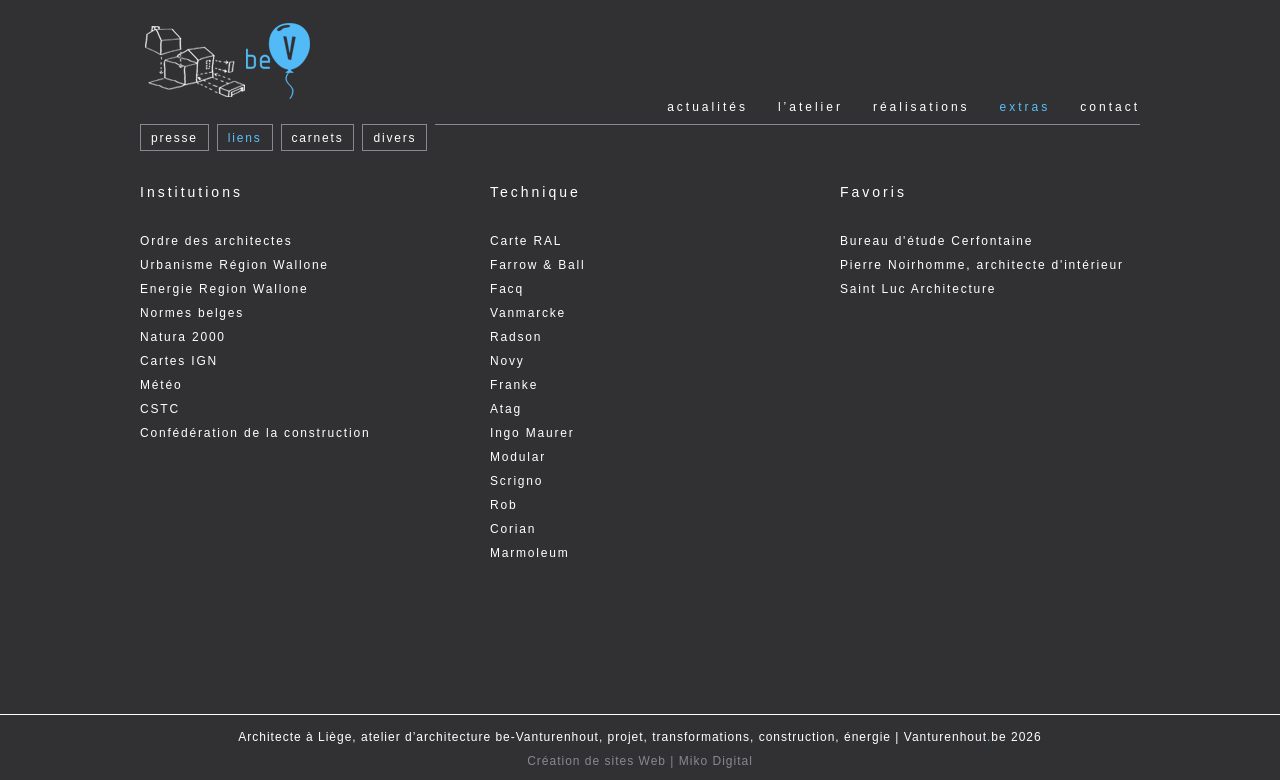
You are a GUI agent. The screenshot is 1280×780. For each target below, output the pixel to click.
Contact (1110, 107)
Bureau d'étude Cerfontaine (936, 241)
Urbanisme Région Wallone (234, 265)
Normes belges (192, 313)
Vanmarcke (528, 313)
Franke (514, 385)
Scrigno (516, 481)
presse (174, 138)
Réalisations (921, 107)
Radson (516, 337)
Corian (513, 529)
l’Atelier (810, 107)
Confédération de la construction (255, 433)
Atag (506, 409)
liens (245, 138)
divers (394, 138)
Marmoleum (530, 553)
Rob (503, 505)
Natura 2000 (183, 337)
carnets (318, 138)
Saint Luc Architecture (918, 289)
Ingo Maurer (532, 433)
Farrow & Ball (537, 265)
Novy (507, 361)
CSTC (160, 409)
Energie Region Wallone (224, 289)
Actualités (707, 107)
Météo (161, 385)
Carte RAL (526, 241)
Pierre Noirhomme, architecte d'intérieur (982, 265)
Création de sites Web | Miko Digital (640, 761)
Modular (518, 457)
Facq (507, 289)
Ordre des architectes (216, 241)
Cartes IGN (179, 361)
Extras (1025, 107)
